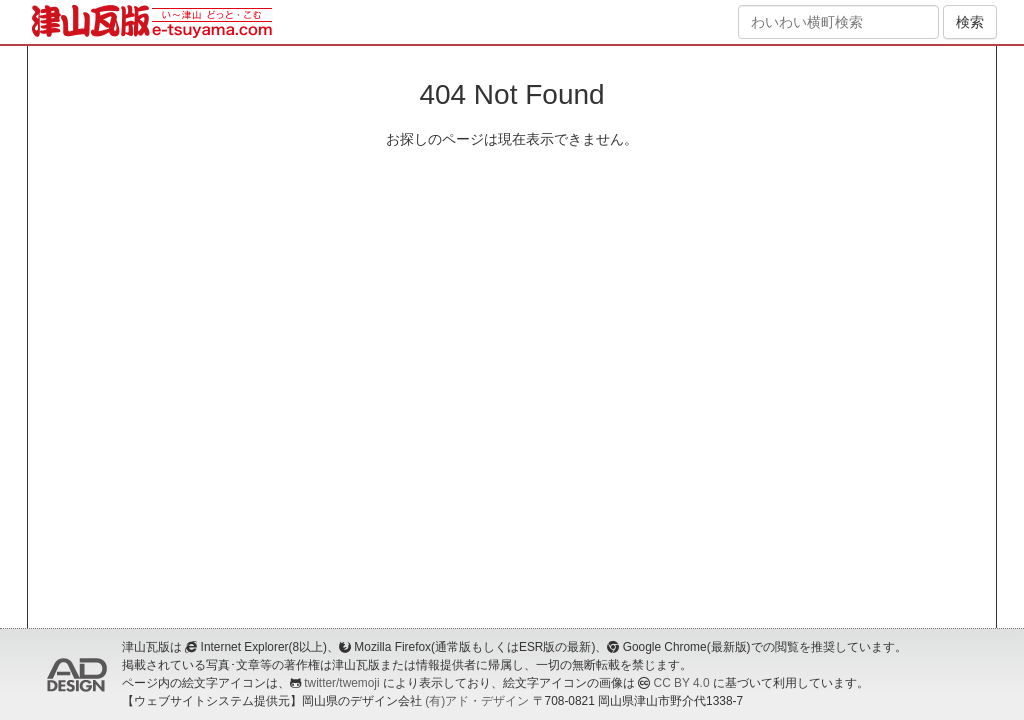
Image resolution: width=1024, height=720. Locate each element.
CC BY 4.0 (682, 683)
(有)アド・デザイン (477, 701)
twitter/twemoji (341, 683)
